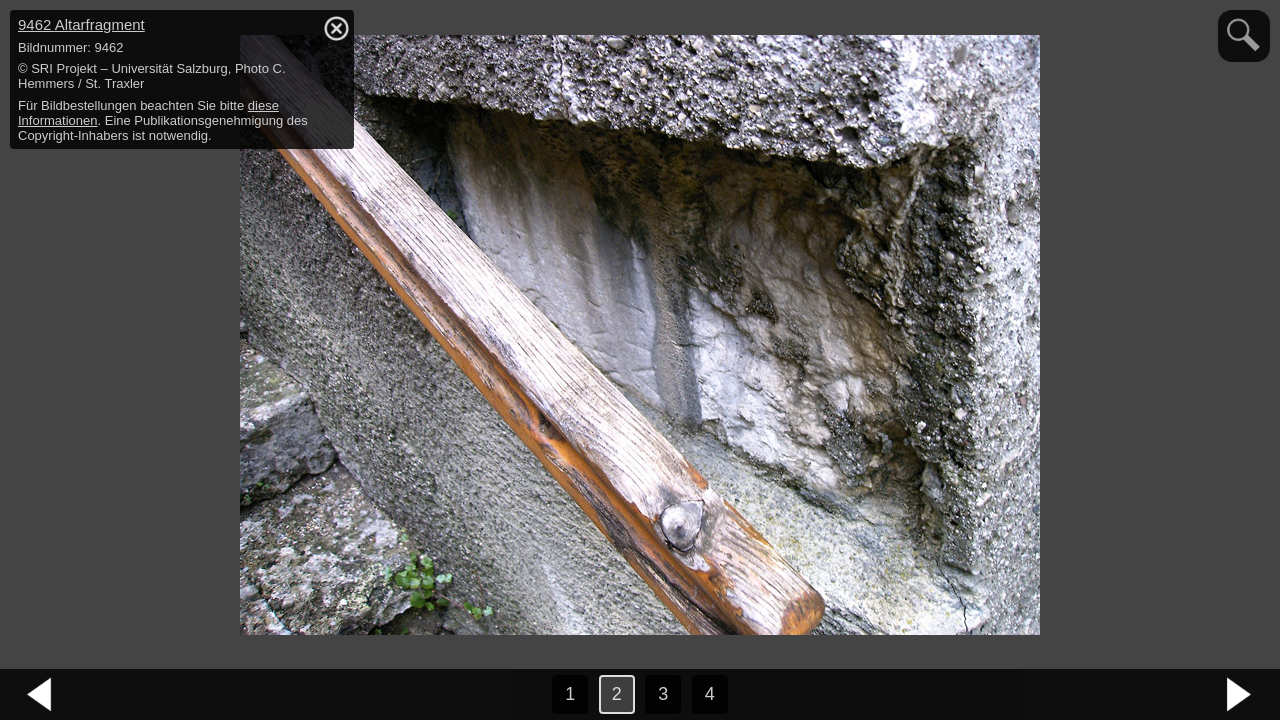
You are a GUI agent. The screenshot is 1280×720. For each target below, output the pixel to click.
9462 (81, 24)
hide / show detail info (336, 28)
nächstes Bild (1240, 695)
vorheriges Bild (40, 695)
